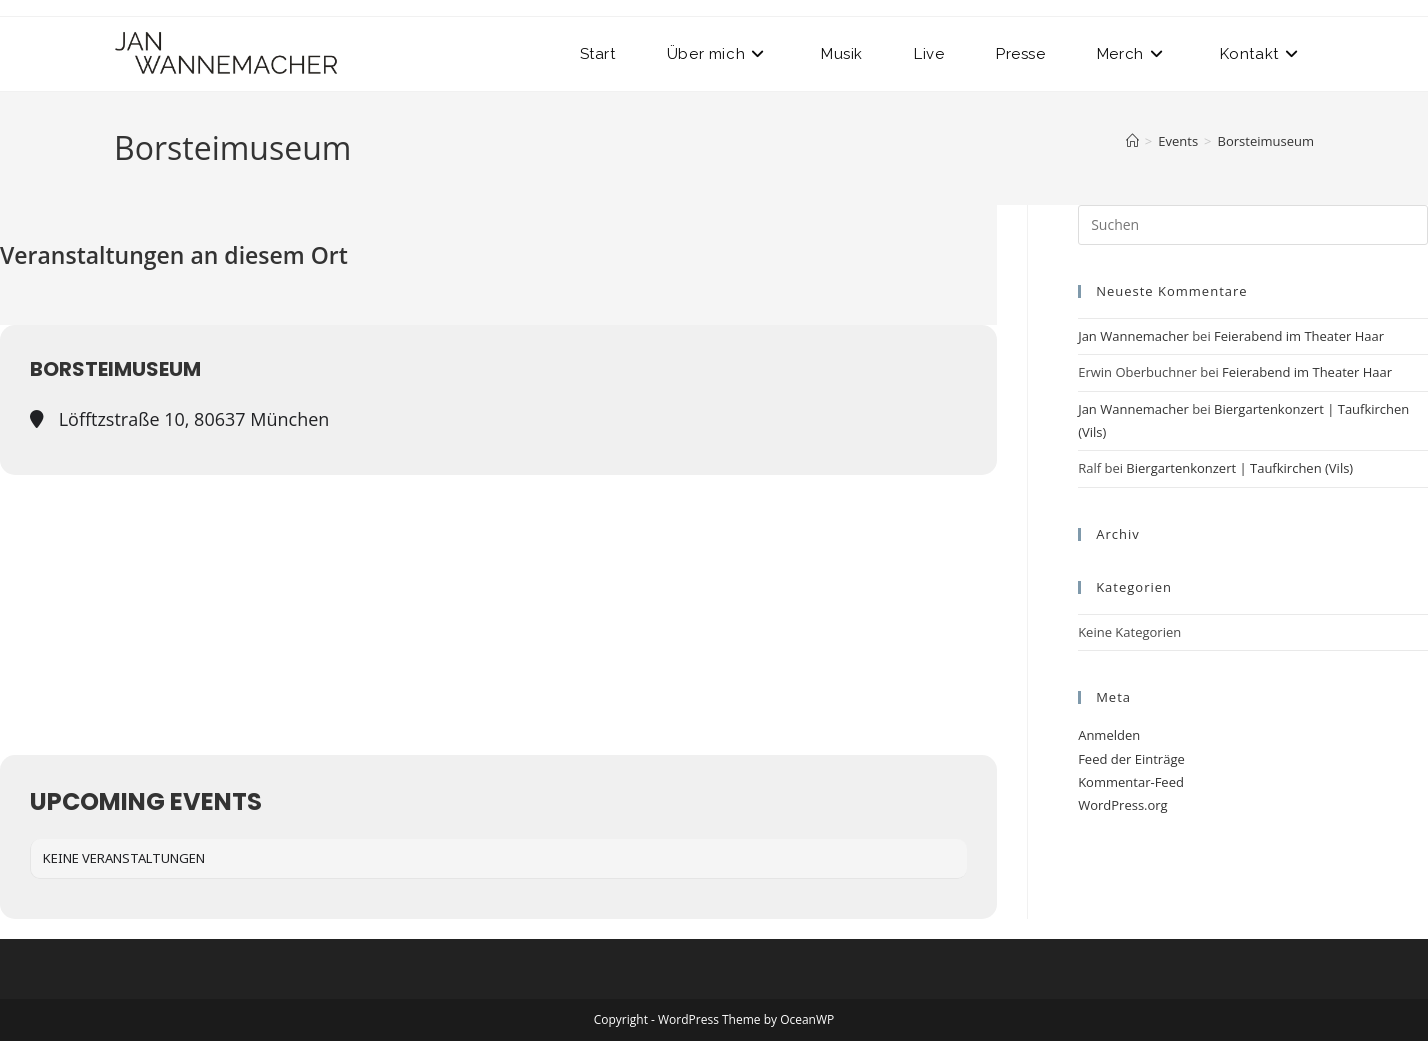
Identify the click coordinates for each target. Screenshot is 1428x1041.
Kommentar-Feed (1131, 782)
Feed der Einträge (1131, 759)
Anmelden (1109, 735)
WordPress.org (1123, 805)
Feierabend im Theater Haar (1299, 336)
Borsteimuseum (1266, 141)
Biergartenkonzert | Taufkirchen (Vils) (1239, 468)
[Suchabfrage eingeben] (1253, 225)
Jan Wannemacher (1133, 336)
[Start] (1132, 141)
